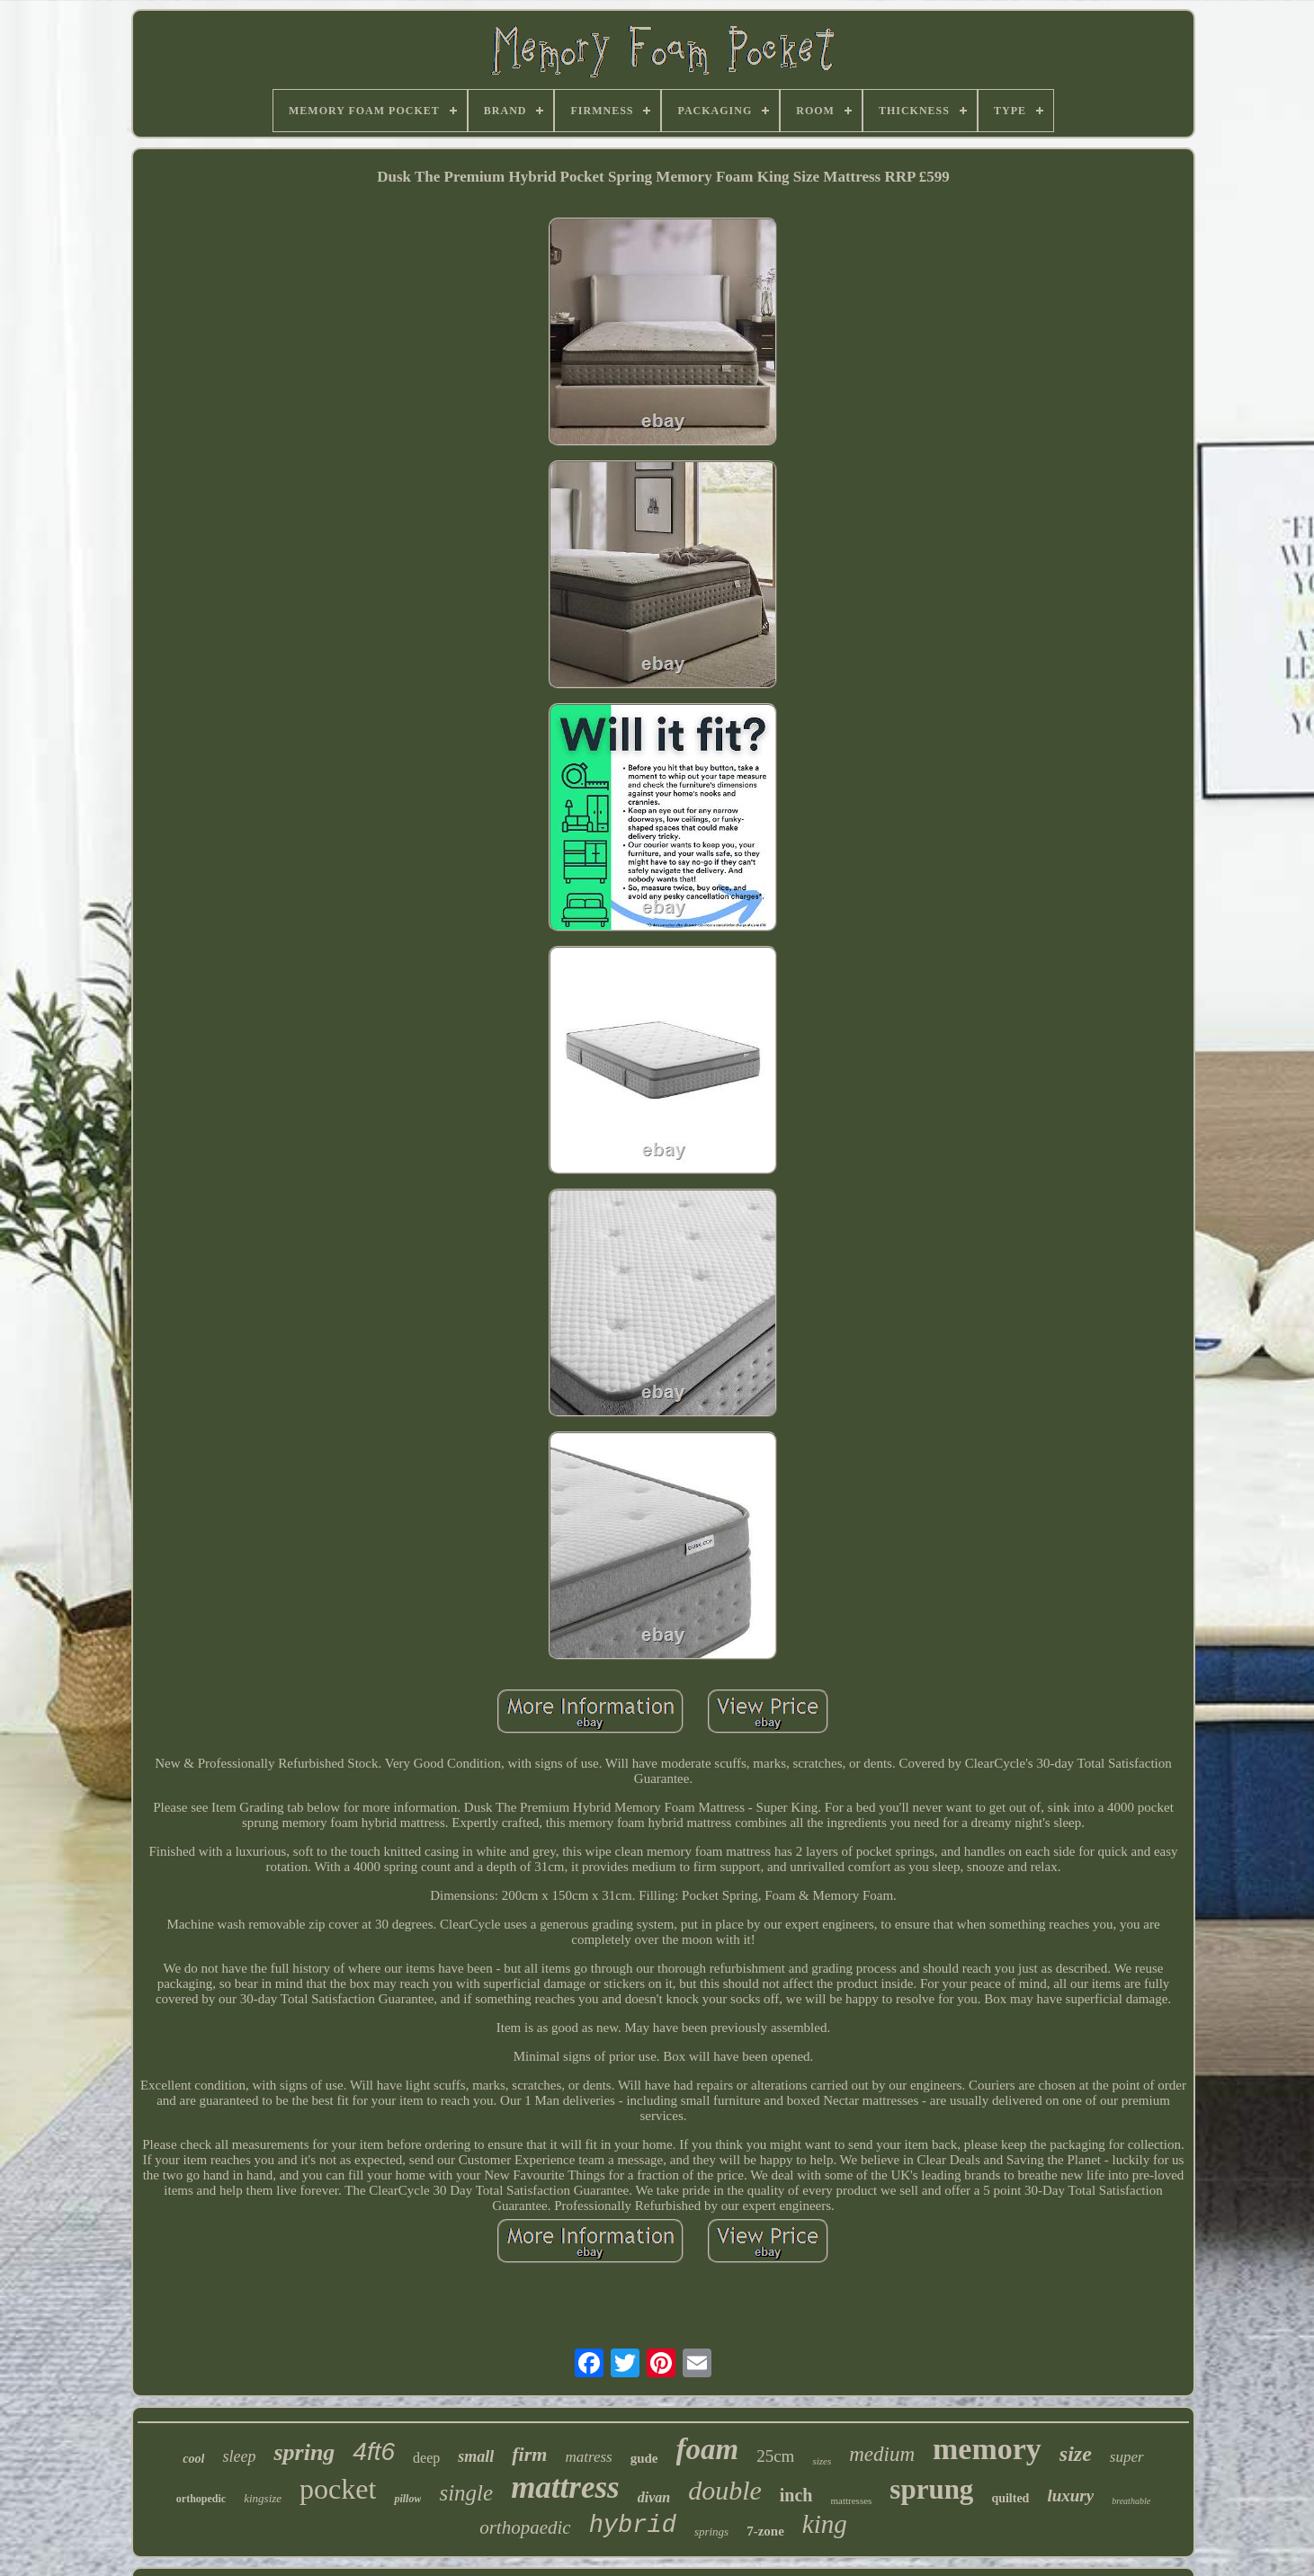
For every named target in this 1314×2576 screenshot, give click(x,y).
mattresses (851, 2500)
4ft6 (374, 2451)
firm (529, 2454)
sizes (821, 2461)
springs (711, 2531)
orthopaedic (524, 2527)
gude (644, 2458)
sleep (238, 2456)
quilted (1010, 2498)
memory (987, 2448)
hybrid (632, 2525)
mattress (565, 2487)
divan (654, 2497)
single (466, 2493)
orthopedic (201, 2498)
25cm (775, 2456)
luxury (1070, 2495)
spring (304, 2452)
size (1075, 2453)
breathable (1131, 2501)
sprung (931, 2489)
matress (588, 2456)
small (476, 2456)
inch (796, 2495)
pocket (337, 2489)
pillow (407, 2498)
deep (426, 2457)
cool (193, 2458)
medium (882, 2454)
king (824, 2523)
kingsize (263, 2498)
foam (707, 2449)
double (725, 2490)
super (1127, 2456)
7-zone (765, 2531)
